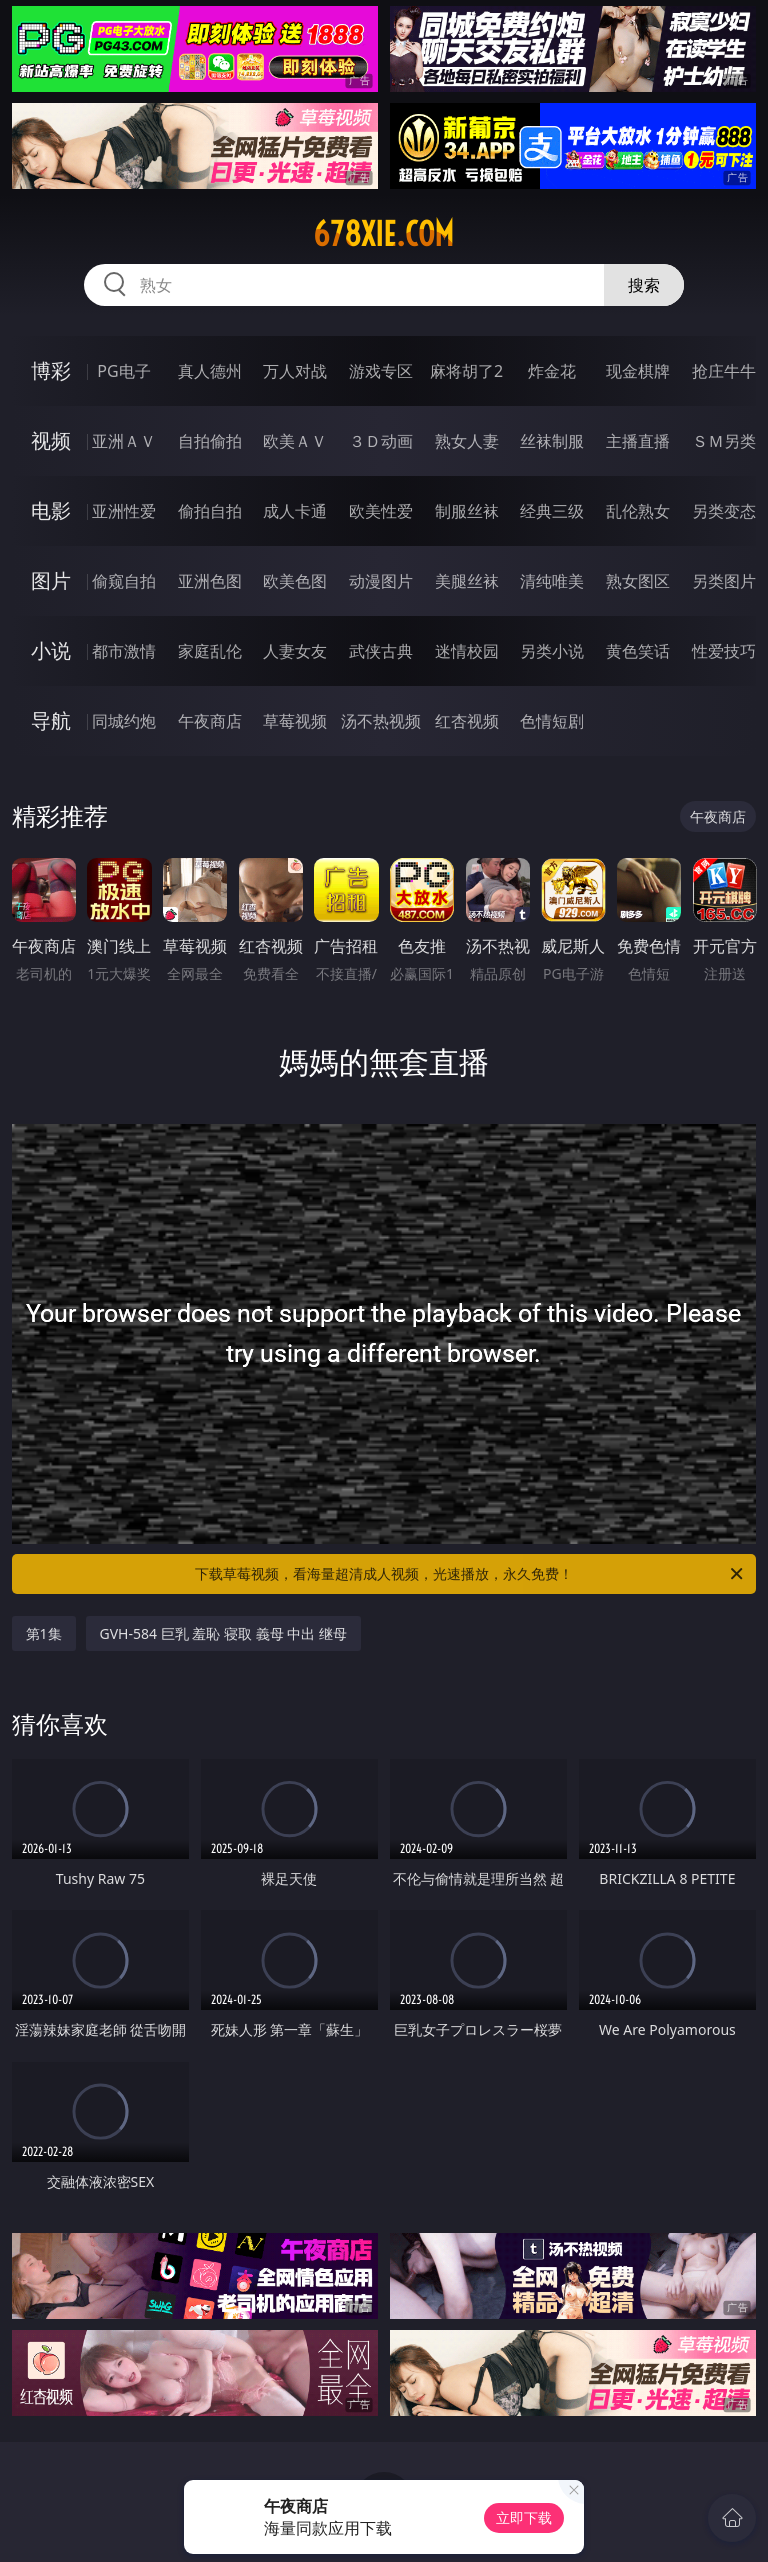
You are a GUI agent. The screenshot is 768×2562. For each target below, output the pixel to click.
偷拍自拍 (210, 511)
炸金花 (552, 371)
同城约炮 (124, 721)
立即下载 (524, 2517)
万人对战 (295, 371)
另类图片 (724, 581)
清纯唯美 (552, 581)
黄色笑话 (638, 651)
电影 (51, 510)
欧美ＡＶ (295, 441)
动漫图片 (381, 581)
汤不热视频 (381, 721)
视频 (51, 440)
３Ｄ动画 (381, 441)
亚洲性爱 (124, 511)
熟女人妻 (467, 441)
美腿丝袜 (467, 581)
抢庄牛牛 (724, 371)
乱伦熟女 (638, 511)
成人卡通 (295, 511)
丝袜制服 (552, 441)
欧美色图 (295, 581)
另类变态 (724, 511)
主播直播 (638, 441)
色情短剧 (552, 721)
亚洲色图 (210, 581)
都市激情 (124, 651)
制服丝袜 (467, 511)
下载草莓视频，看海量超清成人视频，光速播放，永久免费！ (470, 1574)
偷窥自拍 (124, 581)
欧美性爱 (381, 511)
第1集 (44, 1633)
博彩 (51, 370)
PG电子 (123, 371)
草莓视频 (295, 721)
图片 (51, 580)
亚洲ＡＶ (124, 441)
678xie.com (383, 234)
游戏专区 (381, 371)
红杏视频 (467, 721)
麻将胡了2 (466, 371)
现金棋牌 (638, 371)
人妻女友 (295, 651)
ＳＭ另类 (724, 441)
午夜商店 (210, 721)
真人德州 (210, 371)
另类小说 (552, 651)
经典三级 (552, 511)
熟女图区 (638, 581)
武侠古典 (381, 651)
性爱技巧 (724, 651)
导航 (51, 720)
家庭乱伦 (210, 651)
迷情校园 (467, 651)
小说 (51, 650)
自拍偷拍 (210, 441)
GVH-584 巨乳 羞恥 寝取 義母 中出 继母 (223, 1633)
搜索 (644, 285)
